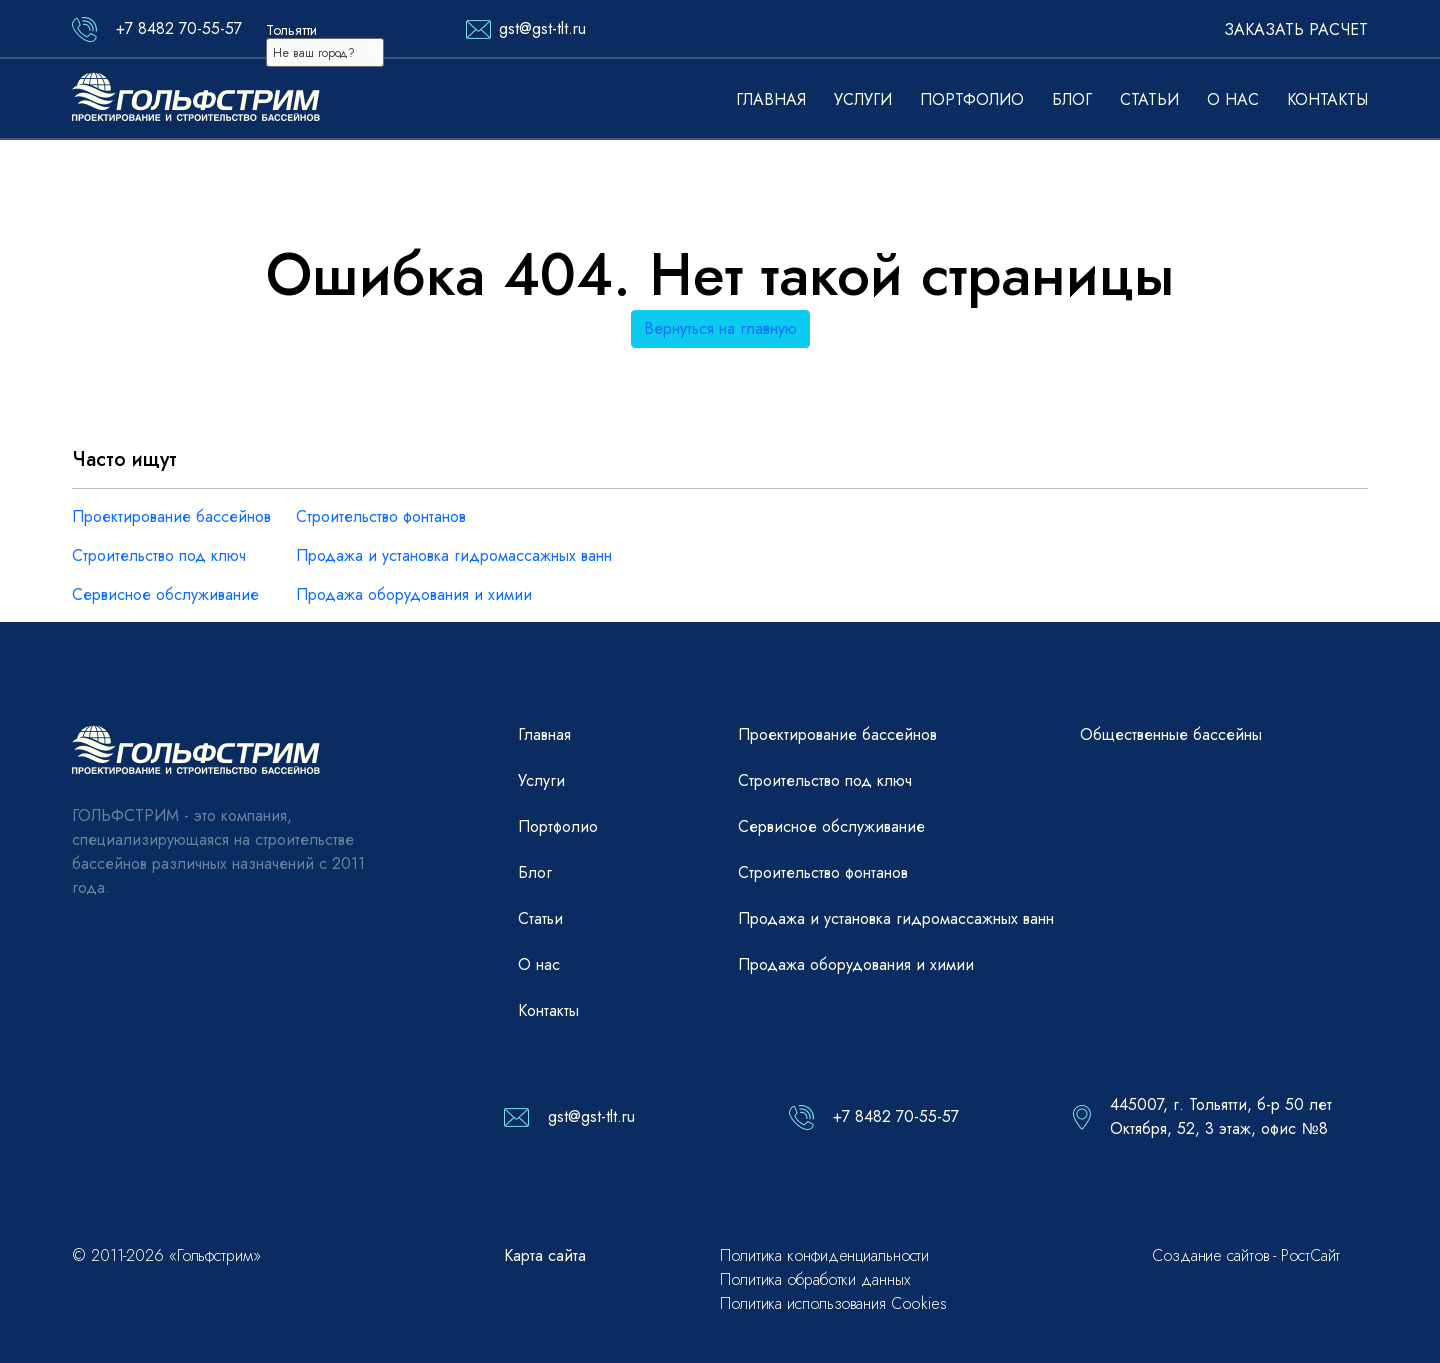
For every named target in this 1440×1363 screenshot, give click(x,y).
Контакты (1327, 99)
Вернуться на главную (720, 328)
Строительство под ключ (159, 555)
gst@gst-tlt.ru (542, 28)
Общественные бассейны (1171, 734)
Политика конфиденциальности (824, 1255)
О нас (1233, 99)
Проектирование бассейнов (171, 516)
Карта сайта (545, 1255)
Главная (771, 99)
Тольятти (291, 30)
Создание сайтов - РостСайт (1246, 1255)
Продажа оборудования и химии (414, 594)
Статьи (1149, 99)
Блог (1072, 99)
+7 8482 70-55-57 (179, 28)
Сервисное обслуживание (165, 594)
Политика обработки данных (815, 1279)
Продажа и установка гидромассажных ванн (454, 555)
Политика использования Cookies (833, 1303)
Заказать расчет (1296, 29)
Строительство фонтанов (381, 516)
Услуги (863, 99)
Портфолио (972, 99)
